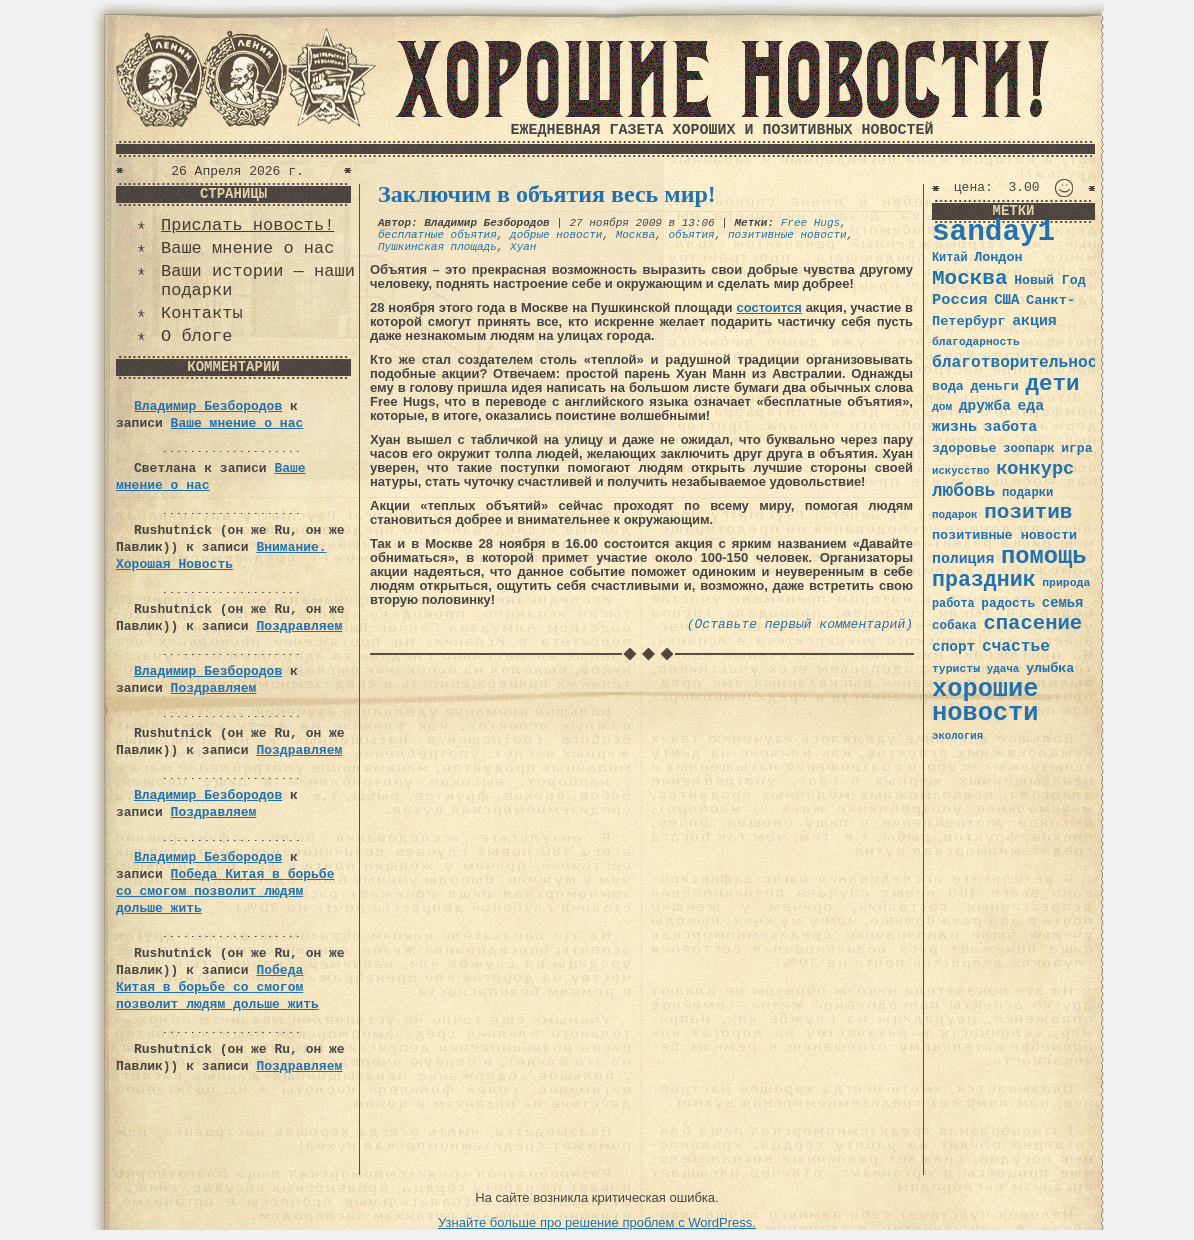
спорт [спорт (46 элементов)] (953, 647)
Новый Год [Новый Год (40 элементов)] (1049, 280)
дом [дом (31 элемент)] (942, 407)
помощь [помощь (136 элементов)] (1044, 556)
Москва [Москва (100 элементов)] (970, 278)
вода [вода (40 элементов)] (948, 386)
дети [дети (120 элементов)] (1052, 384)
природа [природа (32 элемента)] (1066, 582)
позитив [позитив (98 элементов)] (1028, 512)
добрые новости (556, 235)
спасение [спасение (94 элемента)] (1032, 623)
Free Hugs (810, 223)
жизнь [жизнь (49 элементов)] (954, 427)
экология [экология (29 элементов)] (957, 736)
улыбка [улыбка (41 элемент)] (1050, 668)
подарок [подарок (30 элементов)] (955, 515)
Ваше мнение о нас (247, 248)
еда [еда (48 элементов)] (1030, 406)
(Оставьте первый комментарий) (800, 624)
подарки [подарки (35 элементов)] (1027, 493)
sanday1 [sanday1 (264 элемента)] (993, 232)
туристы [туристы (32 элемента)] (956, 668)
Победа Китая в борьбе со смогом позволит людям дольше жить (225, 891)
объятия (691, 235)
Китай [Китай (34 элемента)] (950, 258)
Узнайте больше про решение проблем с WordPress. (597, 1222)
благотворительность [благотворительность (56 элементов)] (1024, 362)
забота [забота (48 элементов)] (1010, 427)
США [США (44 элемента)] (1006, 300)
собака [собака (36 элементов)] (954, 626)
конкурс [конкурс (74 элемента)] (1035, 469)
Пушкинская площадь (437, 247)
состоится (768, 307)
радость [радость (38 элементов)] (1008, 603)
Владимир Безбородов (208, 406)
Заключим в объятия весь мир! (547, 194)
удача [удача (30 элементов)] (1003, 669)
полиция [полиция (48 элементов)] (963, 559)
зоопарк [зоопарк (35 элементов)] (1028, 449)
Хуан (523, 247)
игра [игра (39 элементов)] (1076, 448)
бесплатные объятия (437, 235)
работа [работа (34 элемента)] (953, 604)
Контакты (202, 313)
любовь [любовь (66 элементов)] (963, 491)
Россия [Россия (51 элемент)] (960, 300)
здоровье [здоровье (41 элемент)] (964, 448)
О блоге (196, 336)
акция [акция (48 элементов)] (1034, 321)
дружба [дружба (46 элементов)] (985, 406)
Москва (636, 235)
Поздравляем (299, 626)
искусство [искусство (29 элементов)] (961, 471)
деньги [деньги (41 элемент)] (994, 386)
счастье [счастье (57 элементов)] (1016, 646)
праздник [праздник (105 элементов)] (984, 580)
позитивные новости (787, 235)
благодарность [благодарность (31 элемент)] (976, 342)
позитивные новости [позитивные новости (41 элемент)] (1004, 535)
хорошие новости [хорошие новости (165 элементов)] (985, 701)
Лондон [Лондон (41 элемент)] (998, 257)
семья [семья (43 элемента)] (1063, 603)
